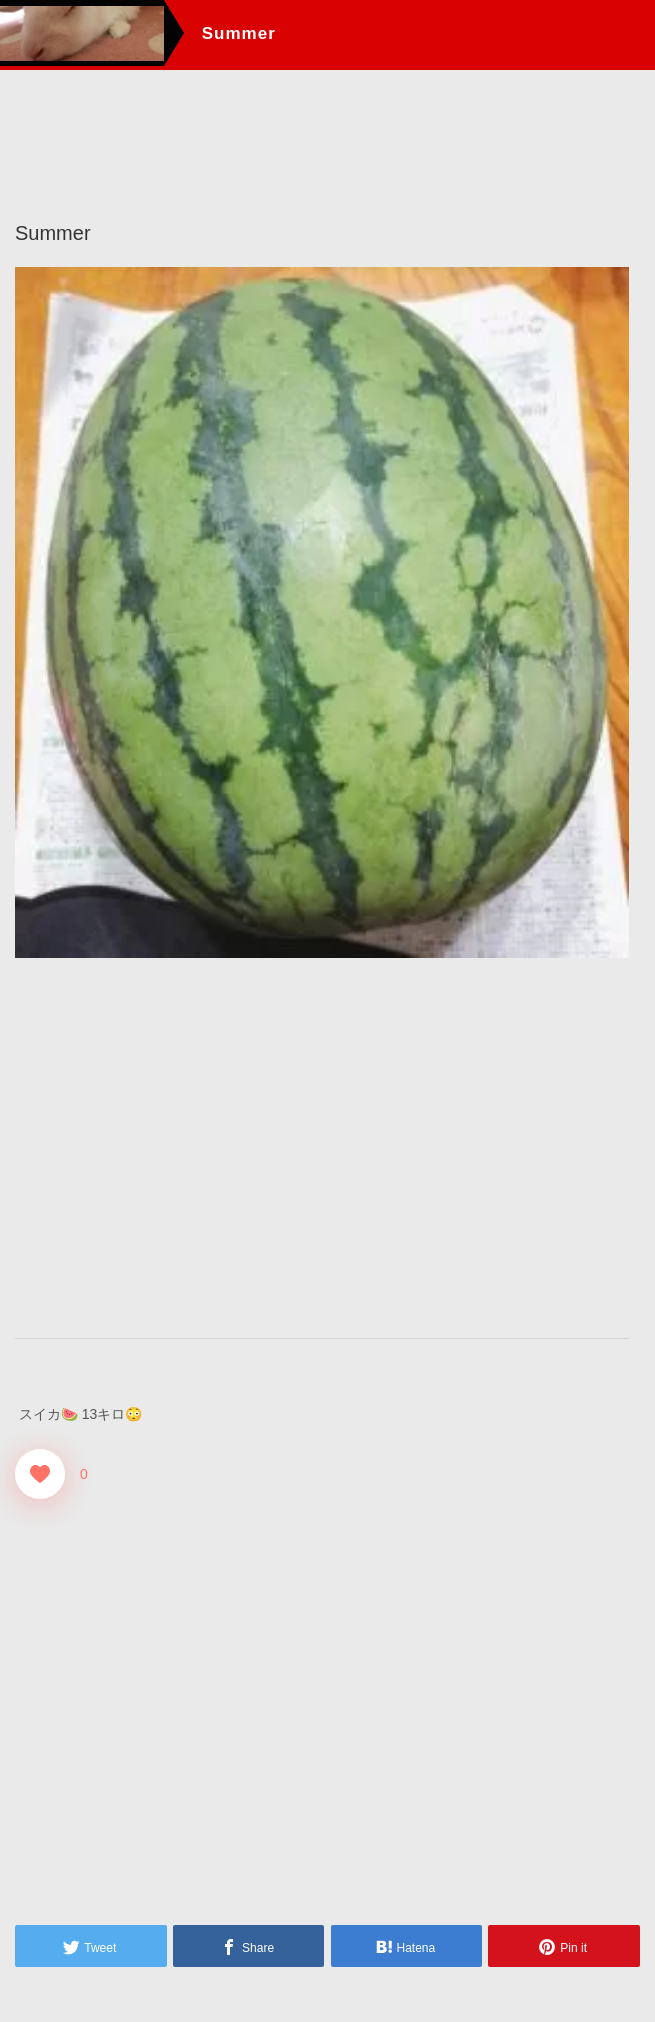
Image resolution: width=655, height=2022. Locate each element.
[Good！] (40, 1473)
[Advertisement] (322, 1147)
